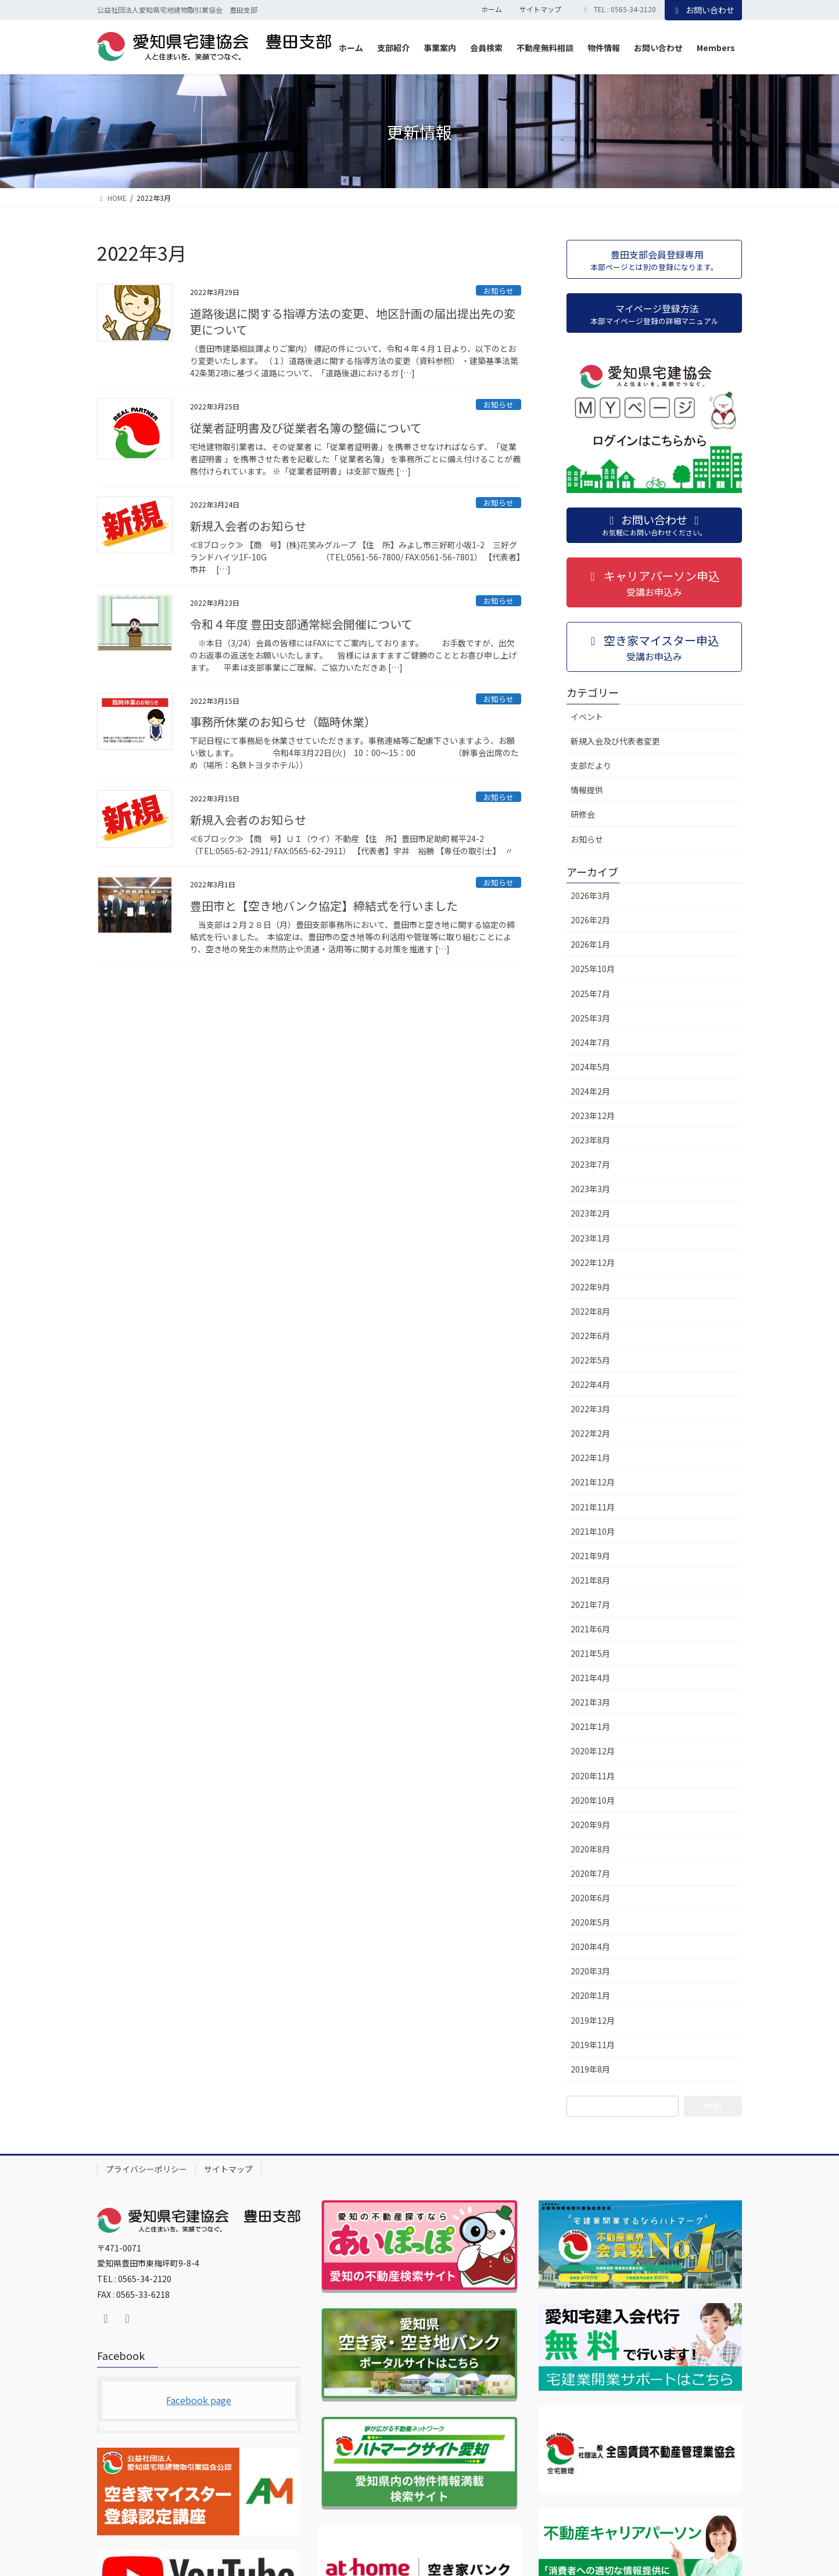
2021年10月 (593, 1531)
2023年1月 (590, 1238)
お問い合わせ (703, 10)
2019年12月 (593, 2020)
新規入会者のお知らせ (248, 525)
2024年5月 (590, 1067)
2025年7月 (590, 993)
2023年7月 (590, 1164)
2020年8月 (590, 1849)
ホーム (491, 9)
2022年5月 (590, 1360)
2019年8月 (590, 2069)
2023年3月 (590, 1189)
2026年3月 (590, 895)
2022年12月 (593, 1262)
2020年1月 (590, 1995)
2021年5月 (590, 1653)
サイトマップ (540, 9)
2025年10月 (593, 968)
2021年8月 (590, 1580)
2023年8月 (590, 1140)
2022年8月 (590, 1311)
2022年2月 (590, 1433)
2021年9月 (590, 1556)
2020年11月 (593, 1776)
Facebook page (198, 2400)
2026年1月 (590, 944)
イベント (587, 716)
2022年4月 (590, 1384)
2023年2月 (590, 1213)
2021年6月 (590, 1629)
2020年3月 (590, 1971)
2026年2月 (590, 920)
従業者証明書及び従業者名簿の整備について (306, 427)
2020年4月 (590, 1946)
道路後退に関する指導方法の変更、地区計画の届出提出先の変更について (352, 321)
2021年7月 (590, 1604)
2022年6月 (590, 1335)
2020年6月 (590, 1898)
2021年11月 (593, 1507)
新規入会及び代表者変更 (615, 741)
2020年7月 (590, 1873)
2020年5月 (590, 1922)
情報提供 (587, 790)
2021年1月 (590, 1726)
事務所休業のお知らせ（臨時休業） (283, 721)
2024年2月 (590, 1091)
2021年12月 (593, 1482)
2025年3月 (590, 1018)
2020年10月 (593, 1800)
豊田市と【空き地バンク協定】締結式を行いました (324, 905)
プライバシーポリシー (146, 2169)
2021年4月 (590, 1677)
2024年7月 (590, 1042)
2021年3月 (590, 1702)
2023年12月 (593, 1115)
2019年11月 (593, 2044)
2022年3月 (590, 1409)
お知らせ (498, 290)
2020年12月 (593, 1751)
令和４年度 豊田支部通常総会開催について (301, 624)
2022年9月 (590, 1287)
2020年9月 (590, 1824)
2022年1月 (590, 1457)
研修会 (583, 814)
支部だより (591, 765)
